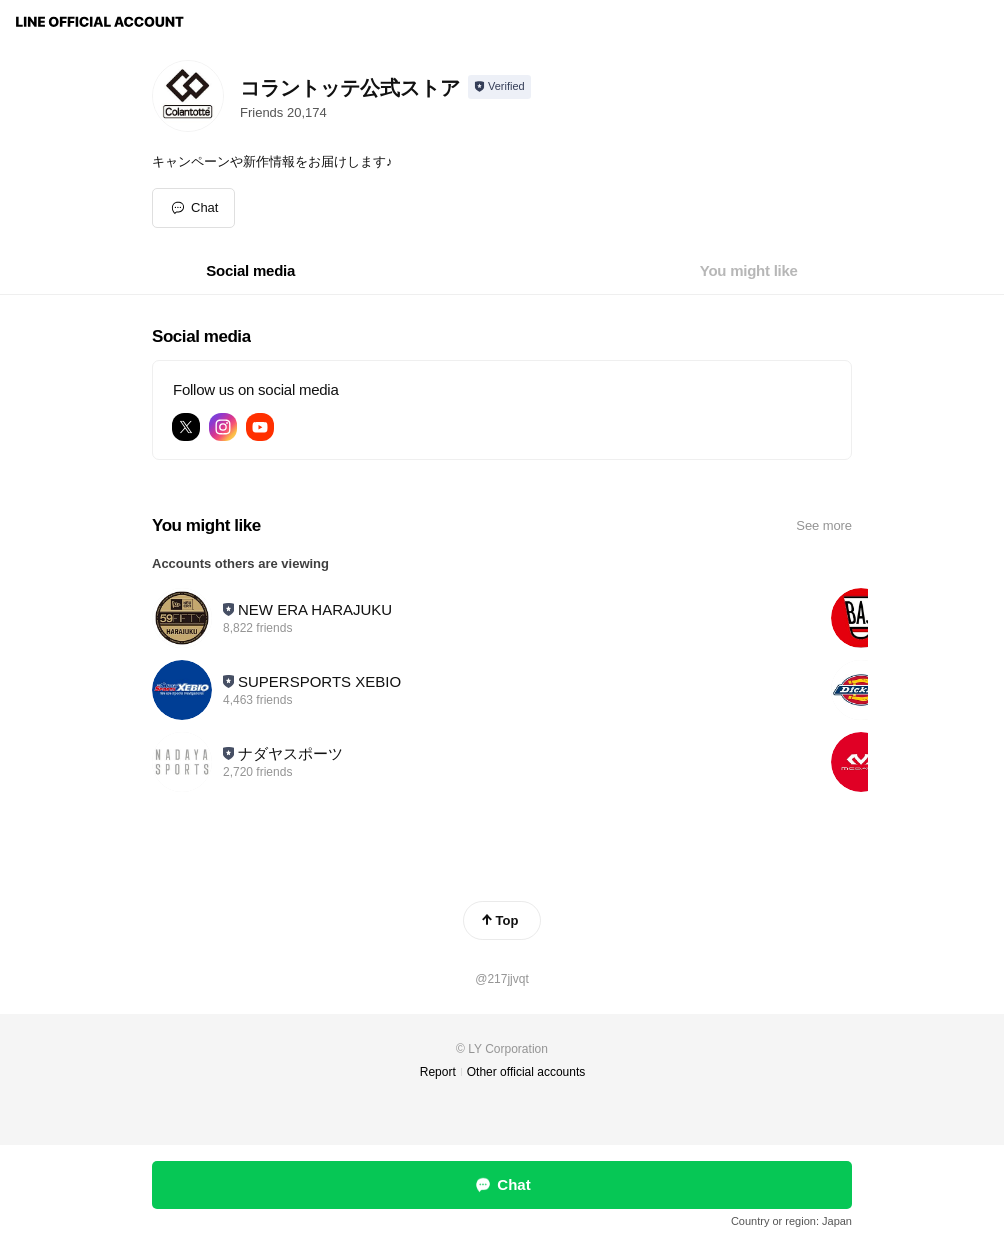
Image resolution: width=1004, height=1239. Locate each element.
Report (438, 1072)
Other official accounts (526, 1072)
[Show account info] (499, 87)
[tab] (250, 271)
